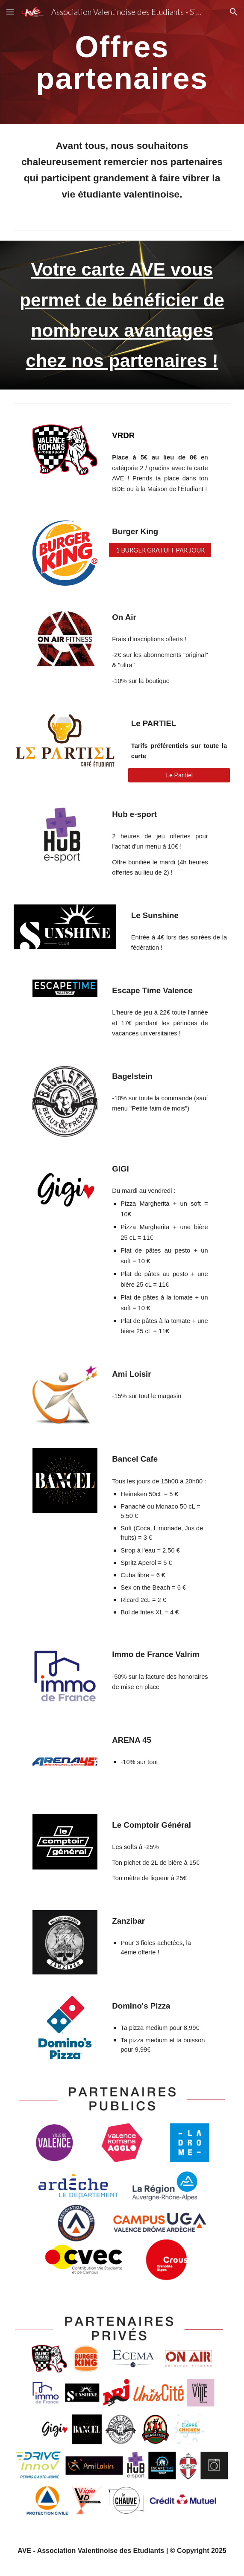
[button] (10, 11)
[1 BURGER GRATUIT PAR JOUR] (160, 550)
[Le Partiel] (179, 775)
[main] (122, 62)
